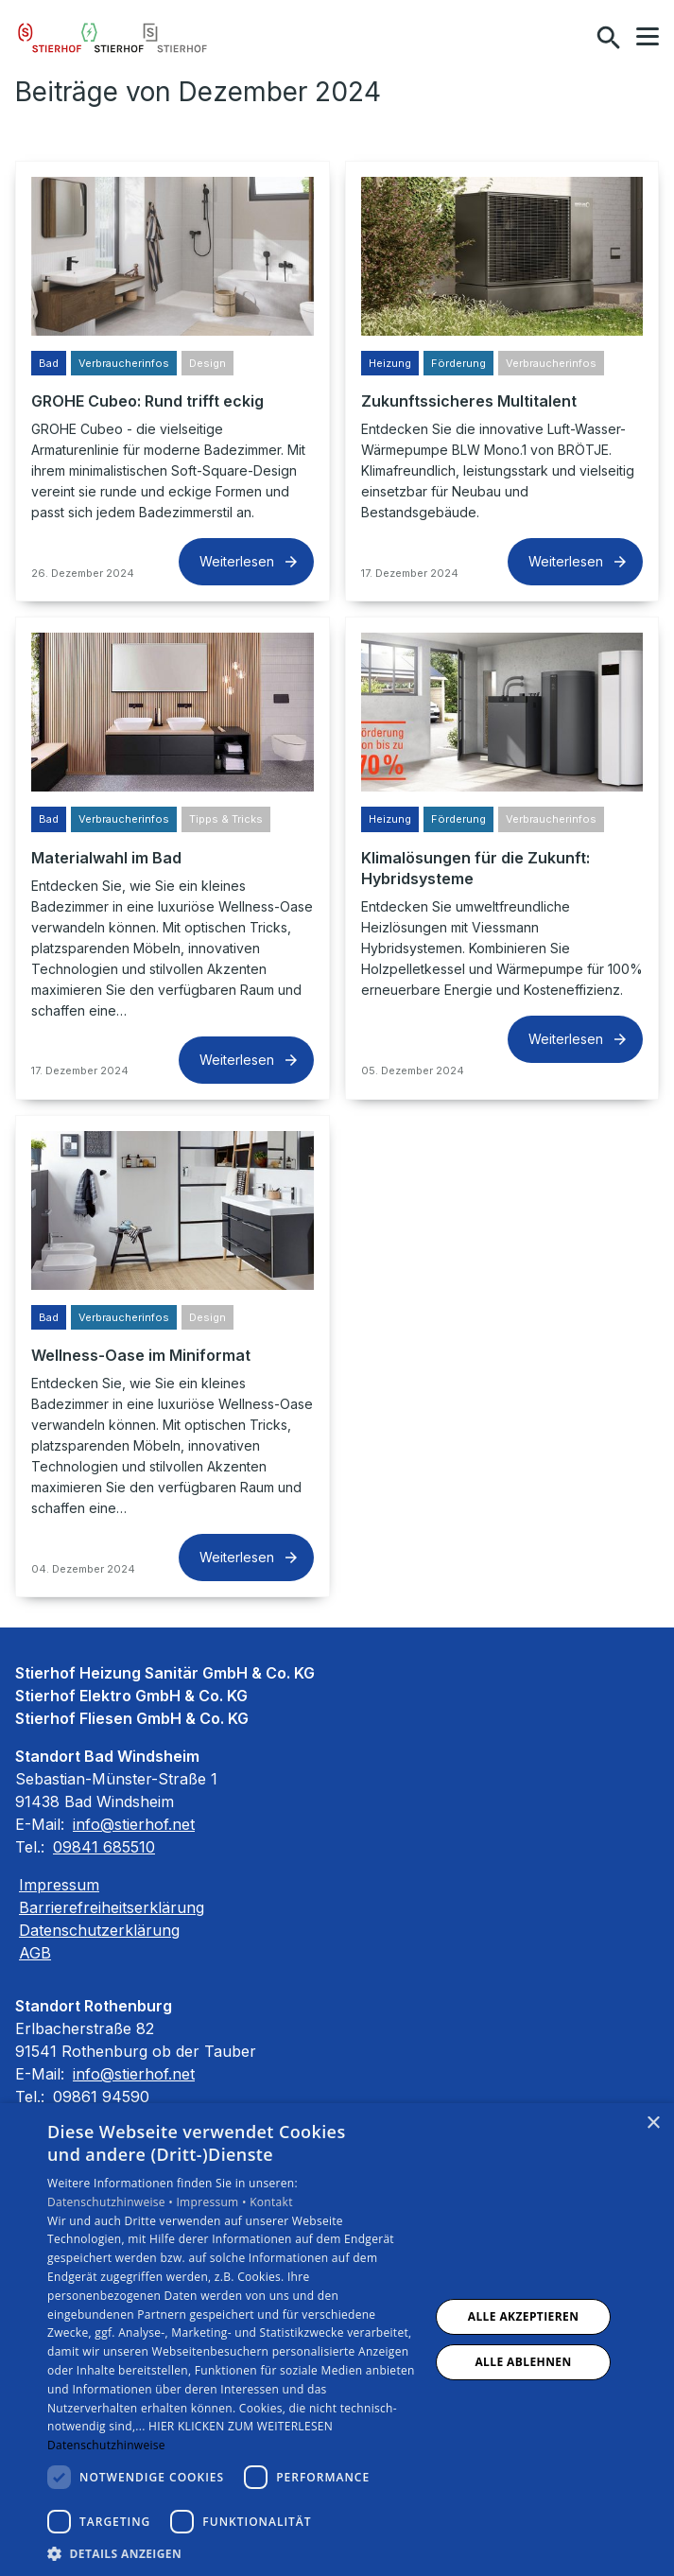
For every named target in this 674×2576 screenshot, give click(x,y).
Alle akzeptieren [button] (523, 2316)
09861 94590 (101, 2096)
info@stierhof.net (134, 1824)
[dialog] (337, 2339)
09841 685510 (104, 1846)
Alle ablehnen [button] (523, 2362)
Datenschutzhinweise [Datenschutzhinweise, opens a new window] (106, 2445)
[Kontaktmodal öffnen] (568, 38)
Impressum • (213, 2202)
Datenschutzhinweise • (111, 2202)
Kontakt (271, 2202)
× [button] (653, 2123)
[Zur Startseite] (112, 37)
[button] (647, 37)
